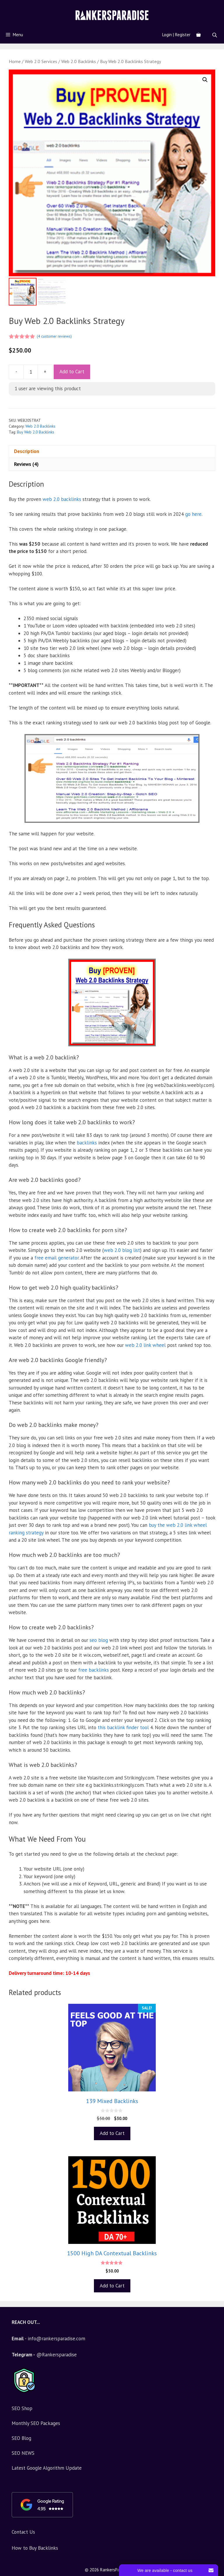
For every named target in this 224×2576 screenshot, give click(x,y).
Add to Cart (72, 371)
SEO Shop (22, 2408)
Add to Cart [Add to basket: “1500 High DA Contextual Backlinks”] (112, 2285)
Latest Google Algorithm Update (47, 2468)
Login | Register (176, 34)
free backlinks (93, 1670)
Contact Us (23, 2532)
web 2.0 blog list (122, 1250)
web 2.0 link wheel (145, 1345)
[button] (205, 79)
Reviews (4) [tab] (26, 464)
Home (15, 61)
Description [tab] (26, 451)
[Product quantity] (30, 372)
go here (193, 514)
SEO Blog (21, 2438)
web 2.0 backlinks (62, 499)
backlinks (87, 1142)
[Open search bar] (215, 34)
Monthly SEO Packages (36, 2423)
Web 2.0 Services (41, 61)
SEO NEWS (23, 2453)
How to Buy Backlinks (35, 2548)
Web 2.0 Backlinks (78, 61)
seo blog (99, 1640)
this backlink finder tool (123, 1727)
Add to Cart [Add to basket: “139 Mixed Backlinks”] (112, 2133)
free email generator (56, 1258)
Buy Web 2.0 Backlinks (35, 432)
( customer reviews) (54, 336)
